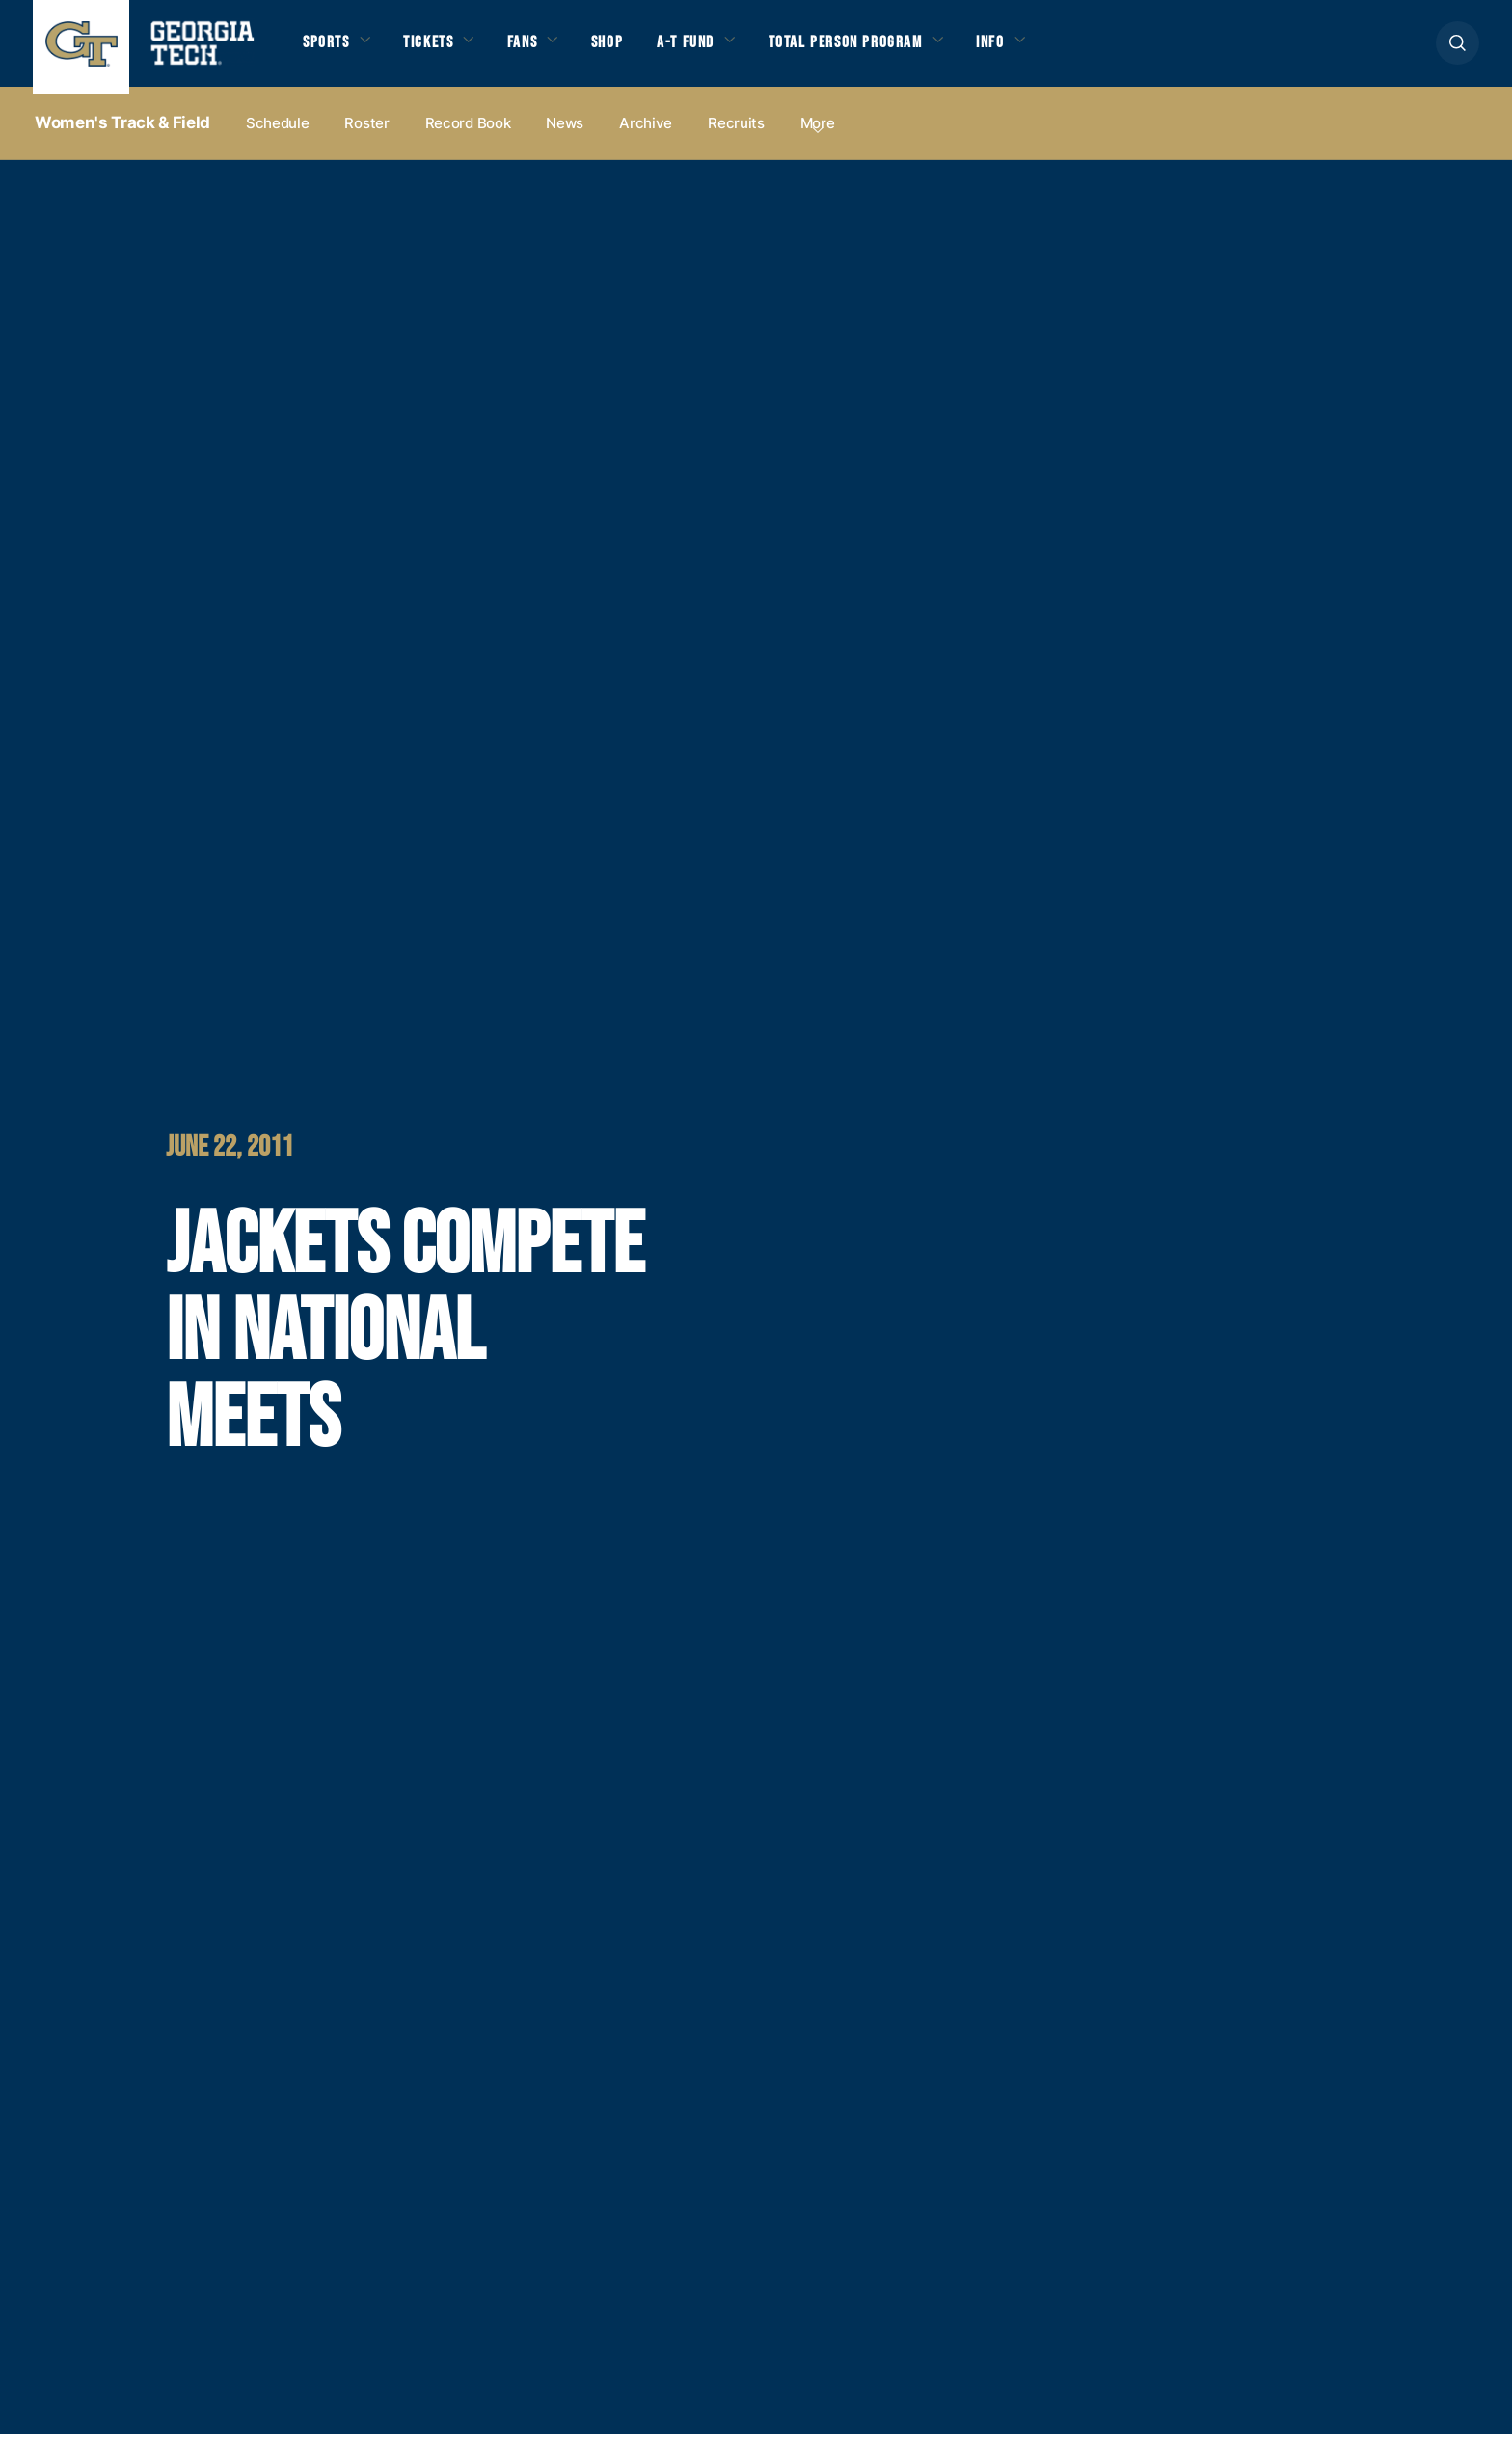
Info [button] (1056, 50)
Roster (366, 136)
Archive (645, 136)
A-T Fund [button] (720, 50)
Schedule (278, 136)
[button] (1457, 49)
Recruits (736, 136)
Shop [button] (636, 50)
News (564, 136)
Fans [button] (543, 50)
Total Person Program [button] (896, 50)
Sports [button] (329, 50)
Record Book (468, 136)
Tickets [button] (441, 50)
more (817, 136)
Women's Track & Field (122, 136)
